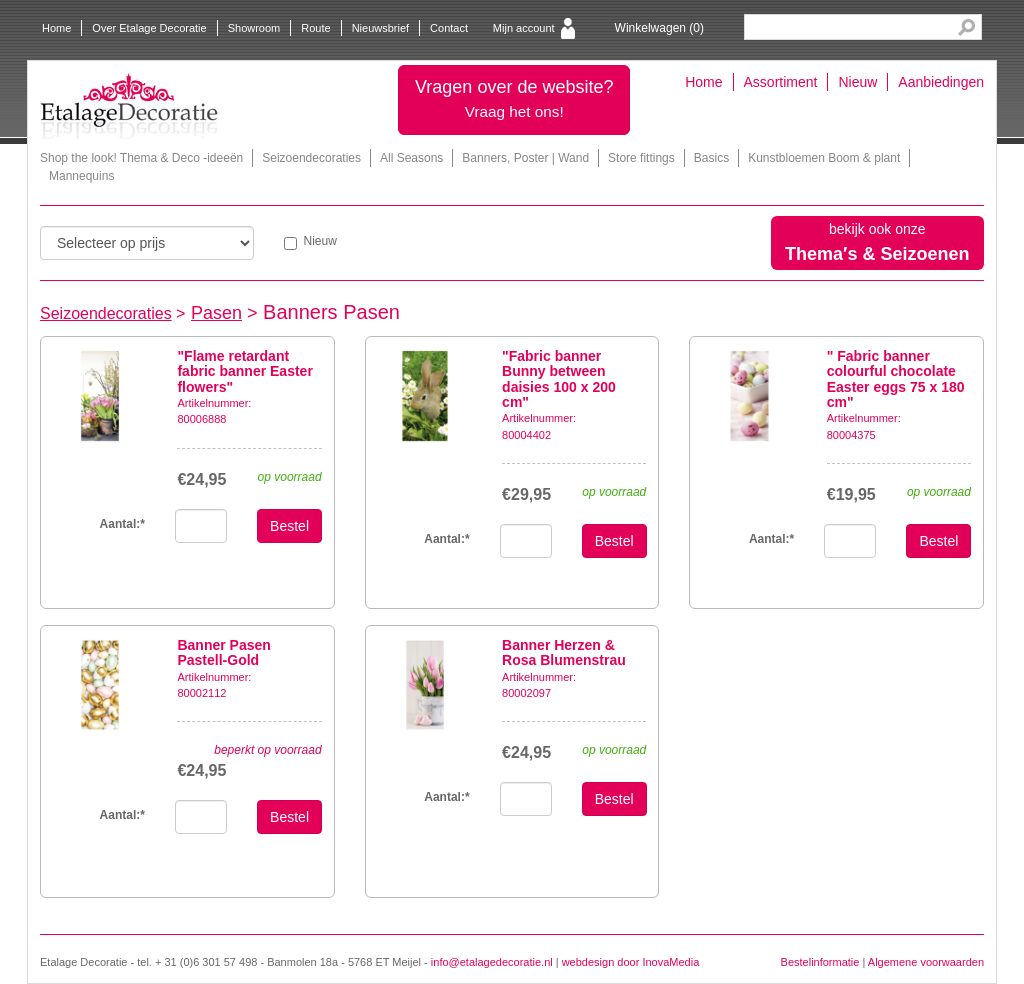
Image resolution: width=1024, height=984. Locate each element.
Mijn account (524, 28)
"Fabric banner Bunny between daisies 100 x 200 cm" (559, 379)
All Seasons (411, 158)
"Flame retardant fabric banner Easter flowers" (244, 371)
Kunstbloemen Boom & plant (824, 158)
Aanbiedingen (941, 82)
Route (315, 28)
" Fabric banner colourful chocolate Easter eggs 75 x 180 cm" (896, 379)
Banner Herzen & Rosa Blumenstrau (564, 652)
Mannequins (81, 176)
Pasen (216, 313)
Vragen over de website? (514, 98)
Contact (449, 28)
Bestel (289, 526)
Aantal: (122, 524)
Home (56, 28)
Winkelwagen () (659, 28)
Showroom (254, 28)
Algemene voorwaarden (926, 962)
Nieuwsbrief (380, 28)
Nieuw (857, 82)
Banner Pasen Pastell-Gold (223, 652)
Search (966, 27)
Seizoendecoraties (311, 158)
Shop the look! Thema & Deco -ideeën (141, 158)
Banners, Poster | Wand (525, 158)
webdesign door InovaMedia (631, 962)
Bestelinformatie (820, 962)
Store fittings (641, 158)
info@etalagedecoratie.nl (492, 962)
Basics (711, 158)
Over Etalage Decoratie (149, 28)
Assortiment (781, 82)
